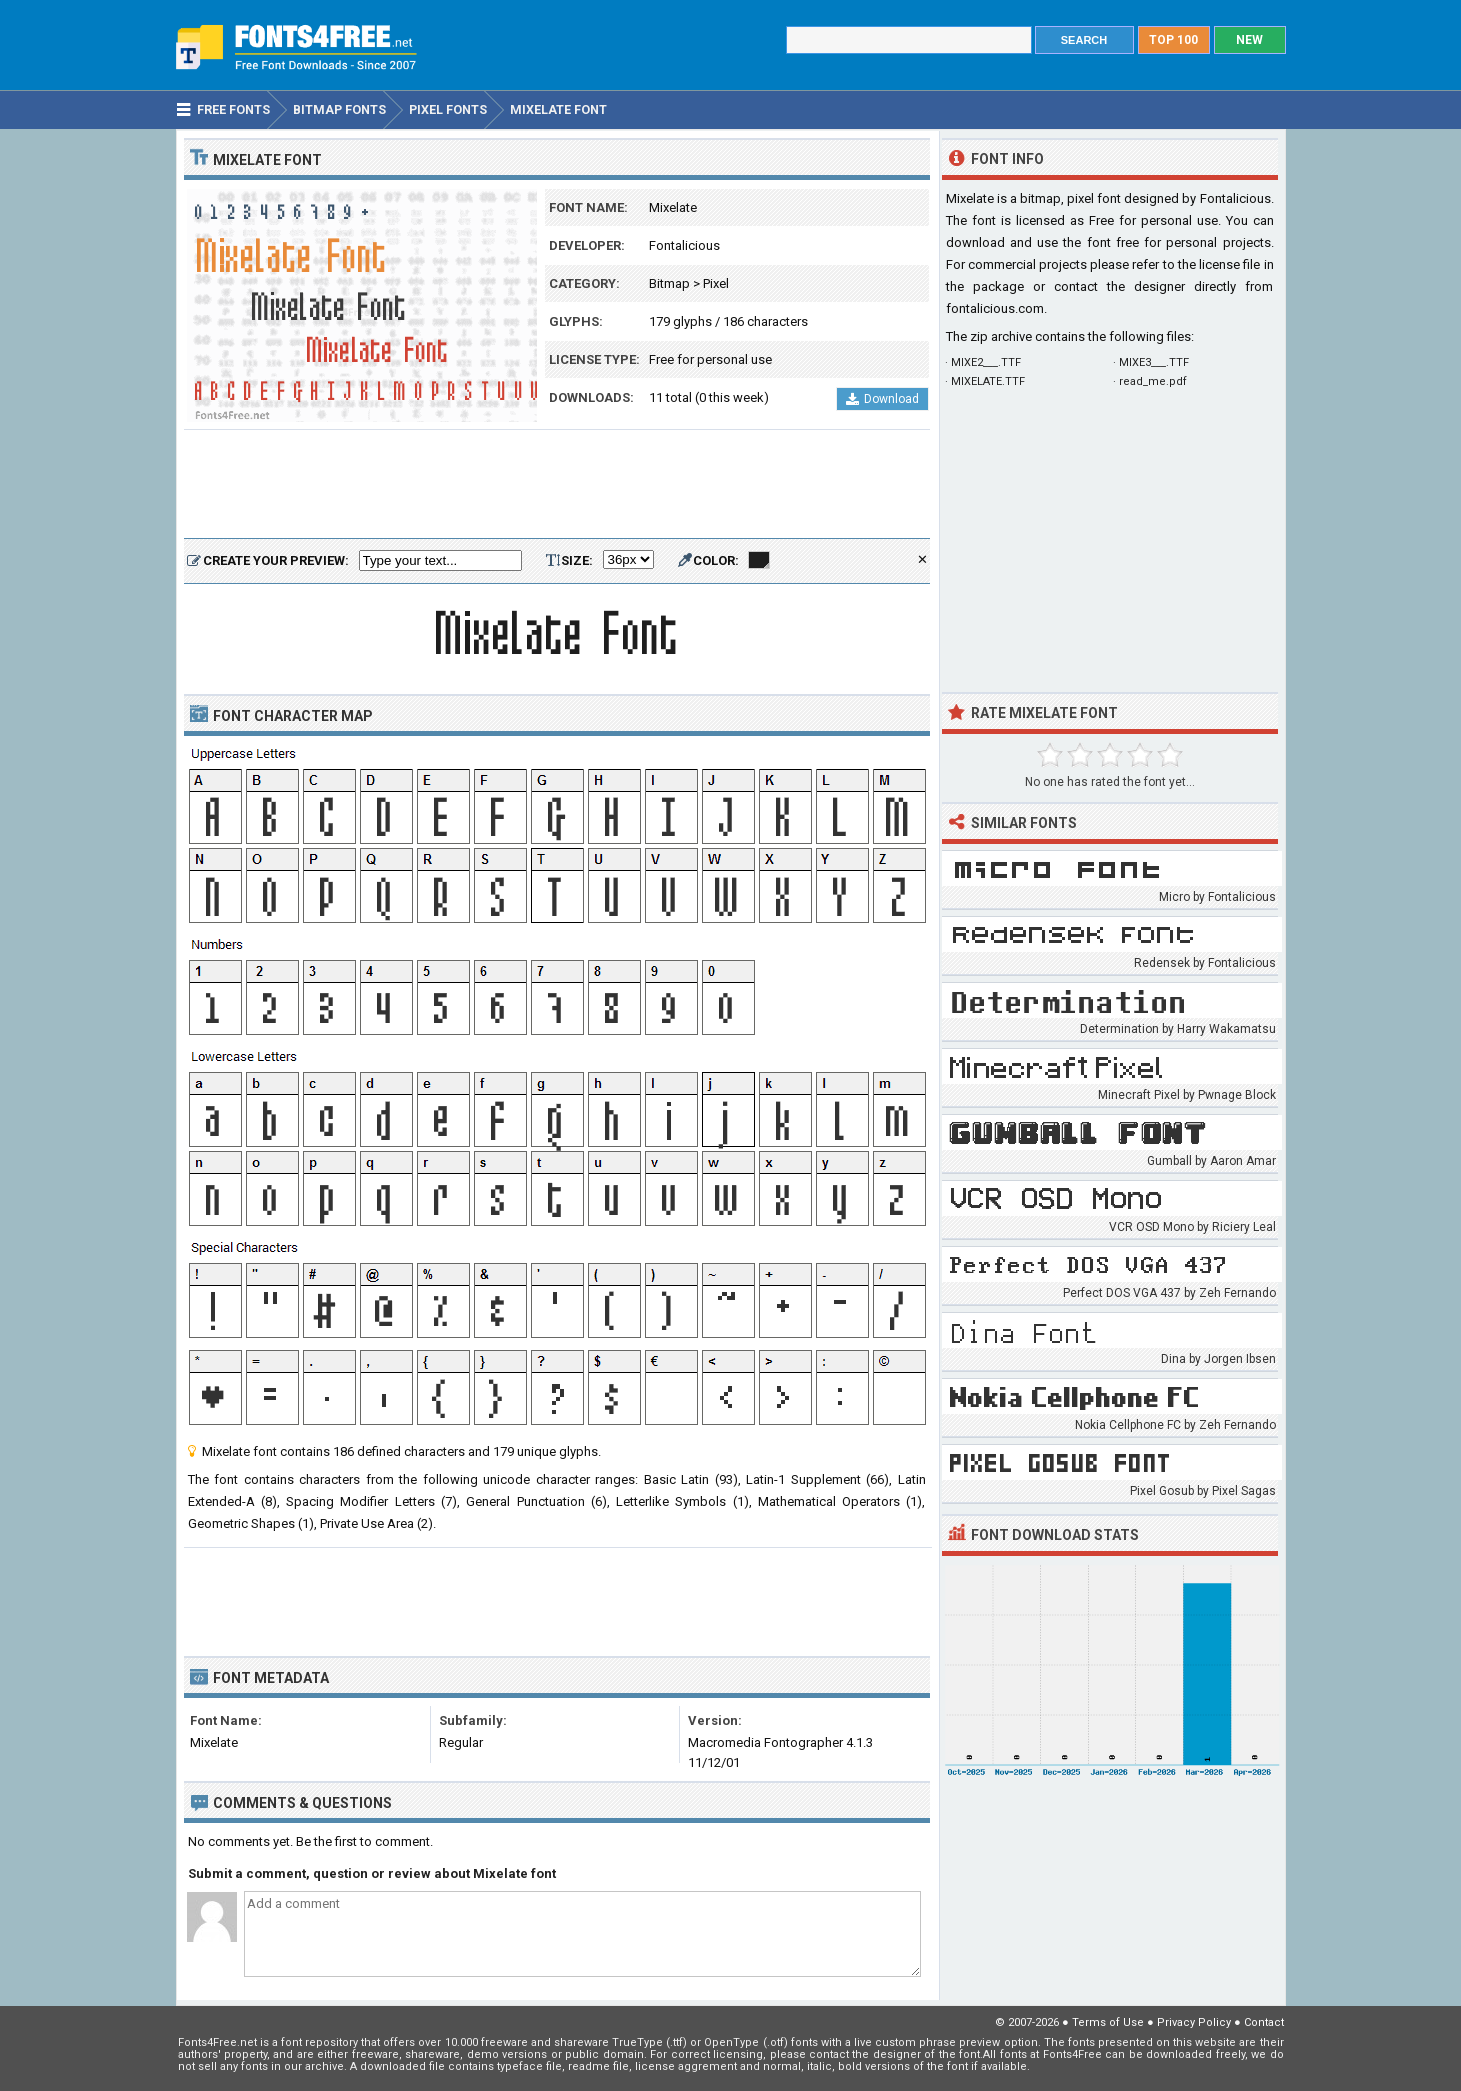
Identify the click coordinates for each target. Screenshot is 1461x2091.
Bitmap (669, 283)
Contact (1264, 2022)
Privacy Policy (1194, 2022)
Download (882, 399)
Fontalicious (684, 245)
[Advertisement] (557, 485)
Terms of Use (1108, 2022)
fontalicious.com (995, 308)
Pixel (716, 283)
